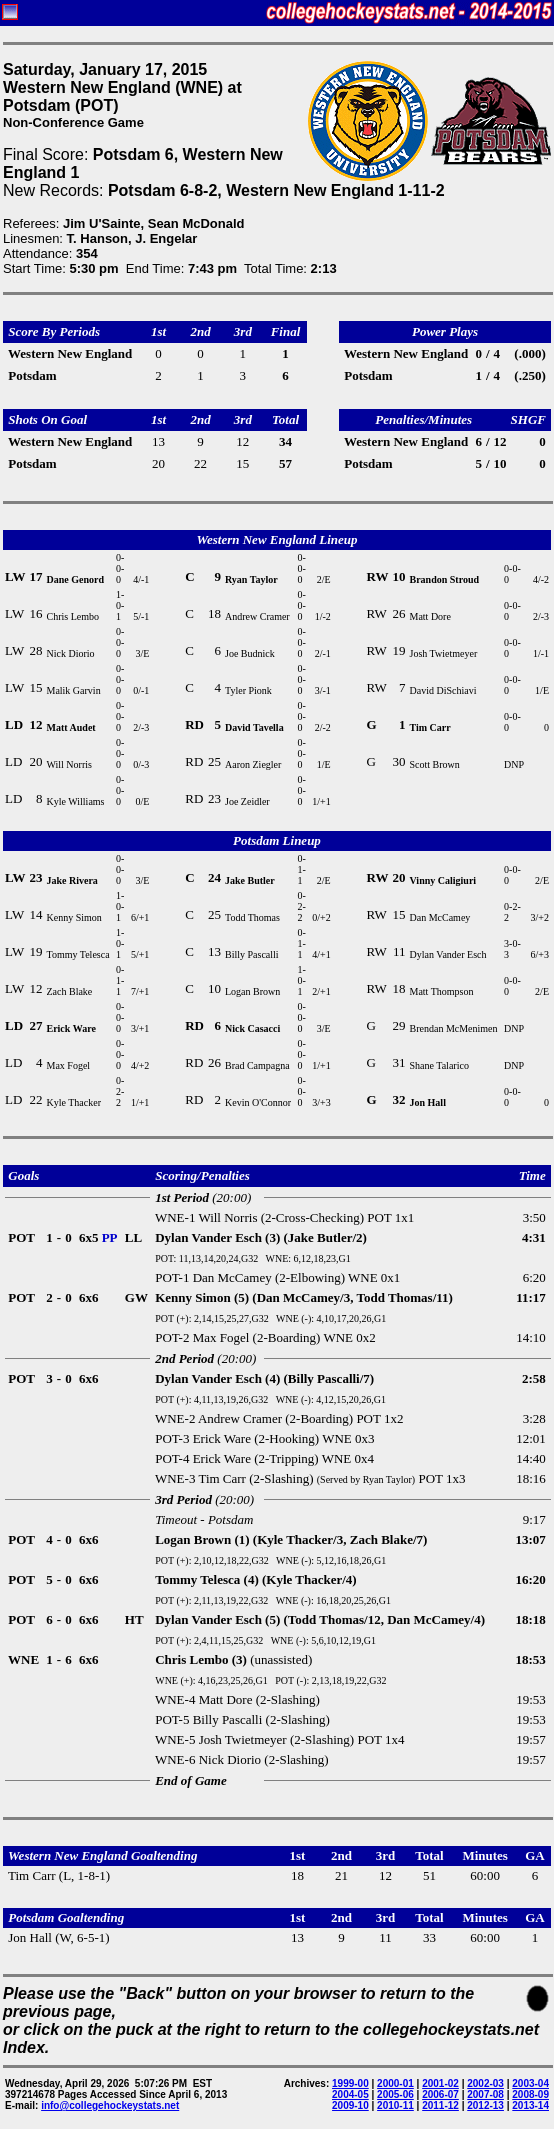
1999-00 (350, 2083)
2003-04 (530, 2083)
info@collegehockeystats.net (110, 2105)
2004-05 (350, 2094)
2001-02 (440, 2083)
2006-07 (440, 2094)
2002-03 (485, 2083)
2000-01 (395, 2083)
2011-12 (440, 2105)
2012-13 (485, 2105)
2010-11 (395, 2105)
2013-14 (530, 2105)
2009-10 (350, 2105)
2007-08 (485, 2094)
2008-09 (530, 2094)
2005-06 (395, 2094)
